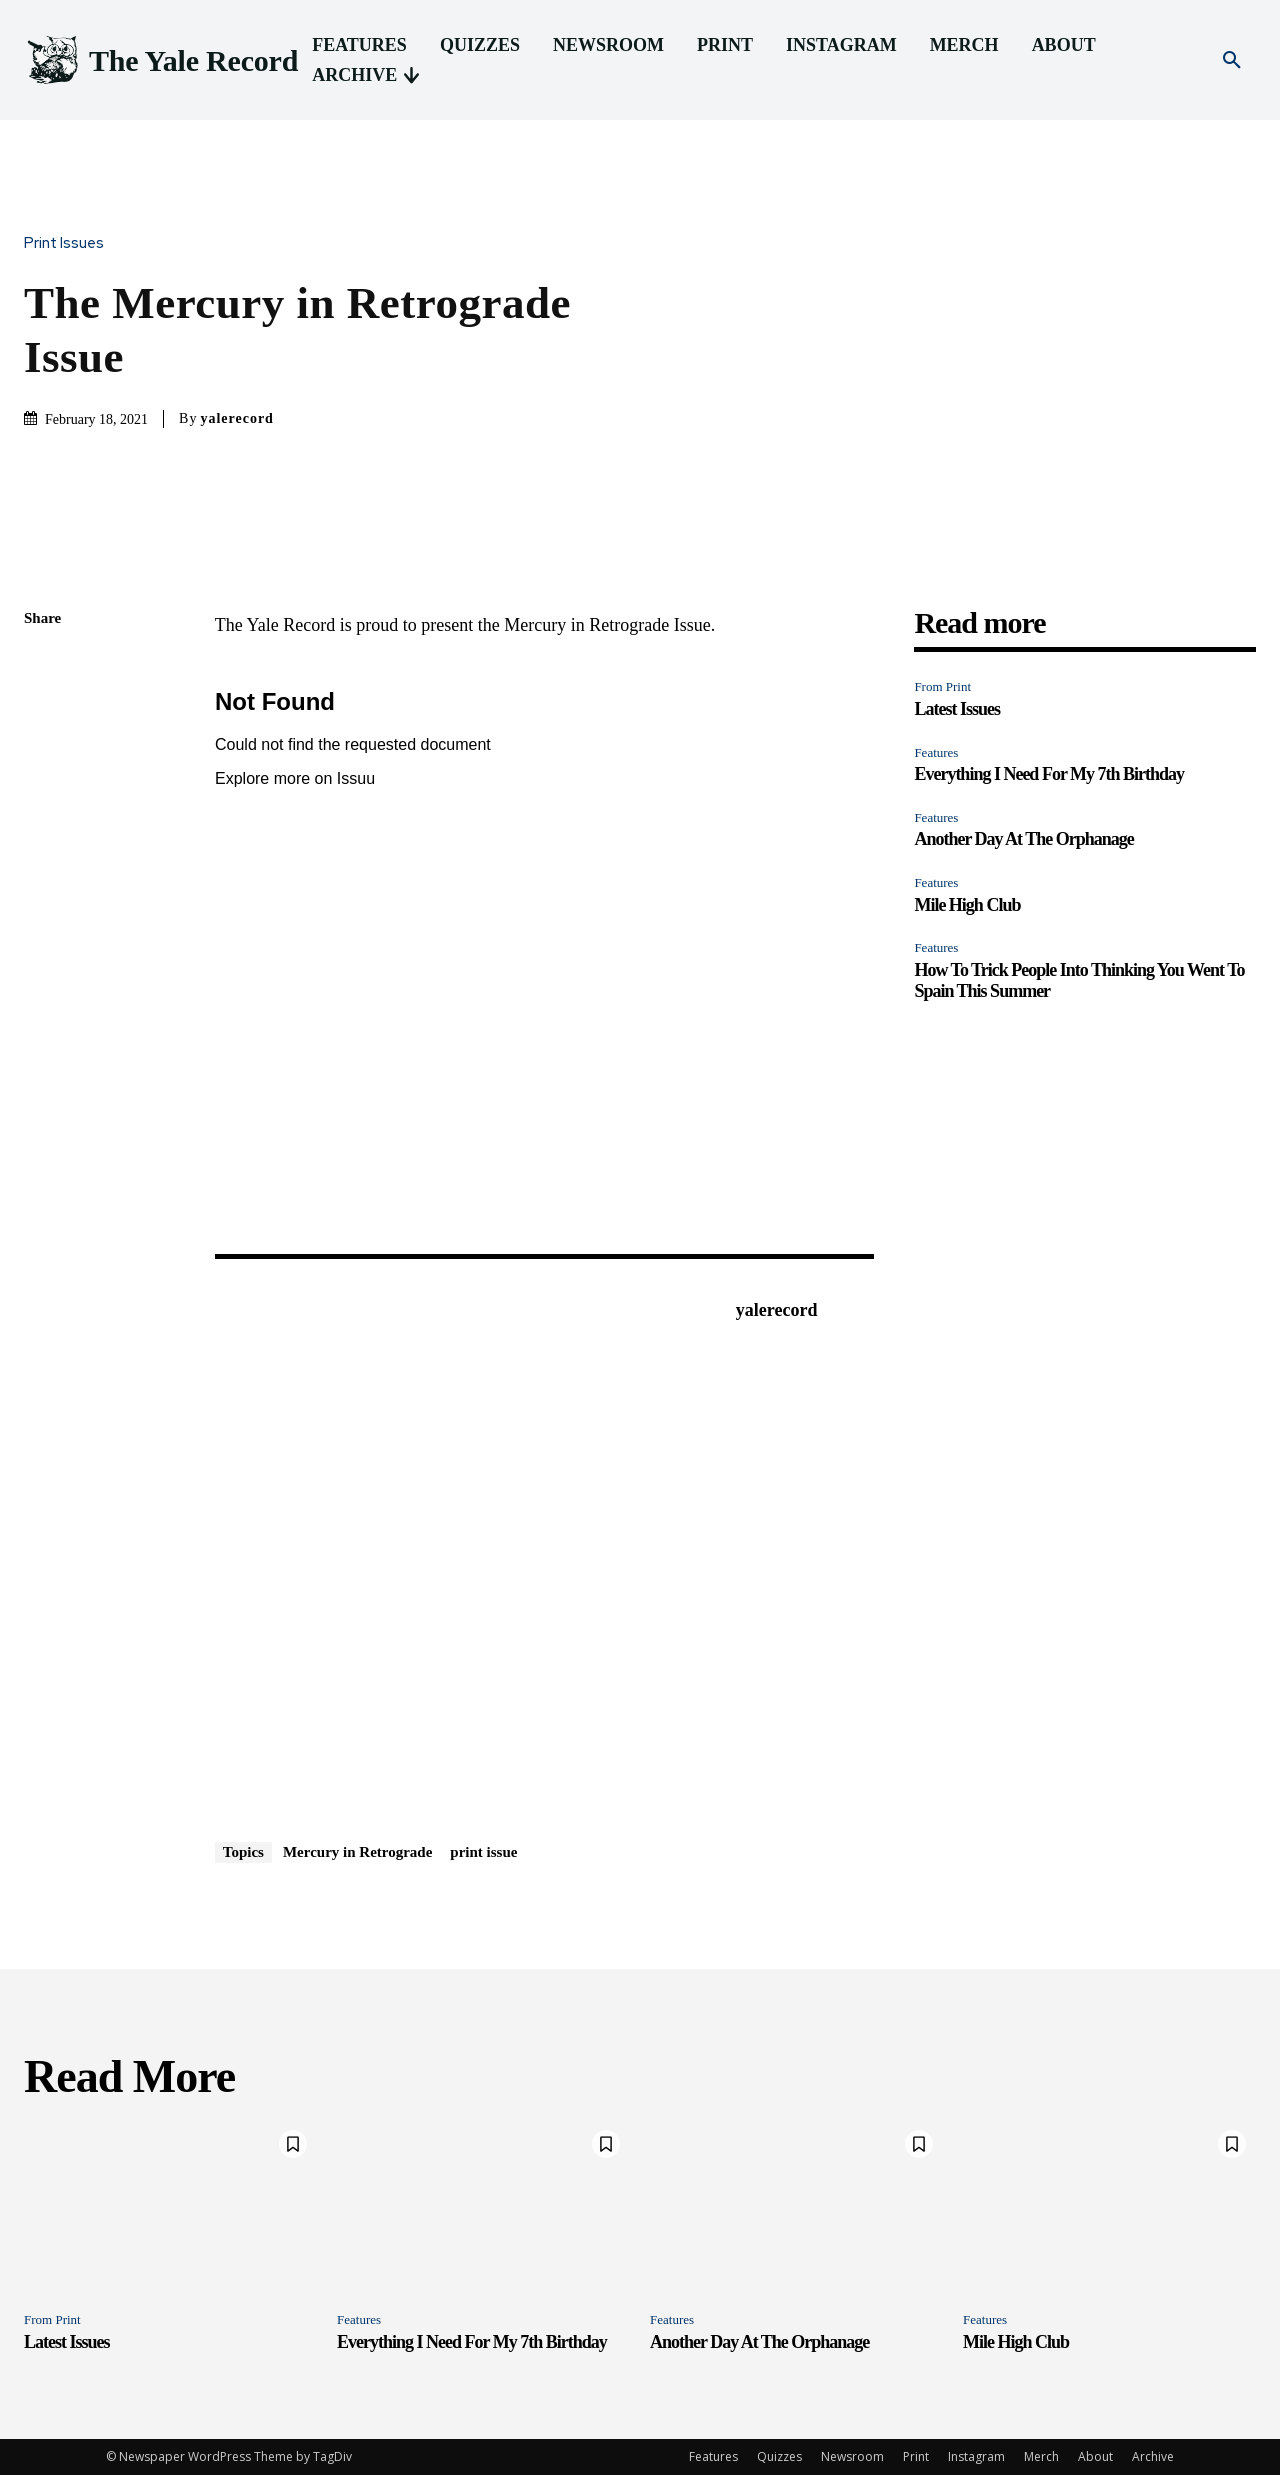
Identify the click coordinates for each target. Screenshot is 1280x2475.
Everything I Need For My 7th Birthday (1049, 774)
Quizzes (779, 2456)
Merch (1041, 2456)
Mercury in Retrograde (357, 1852)
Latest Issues (957, 709)
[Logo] (161, 60)
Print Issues (69, 243)
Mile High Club (967, 905)
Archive (1153, 2456)
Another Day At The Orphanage (1023, 839)
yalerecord (237, 418)
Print (916, 2456)
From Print (942, 686)
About (1095, 2456)
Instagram (976, 2456)
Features (936, 752)
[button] (1232, 61)
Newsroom (852, 2456)
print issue (483, 1852)
